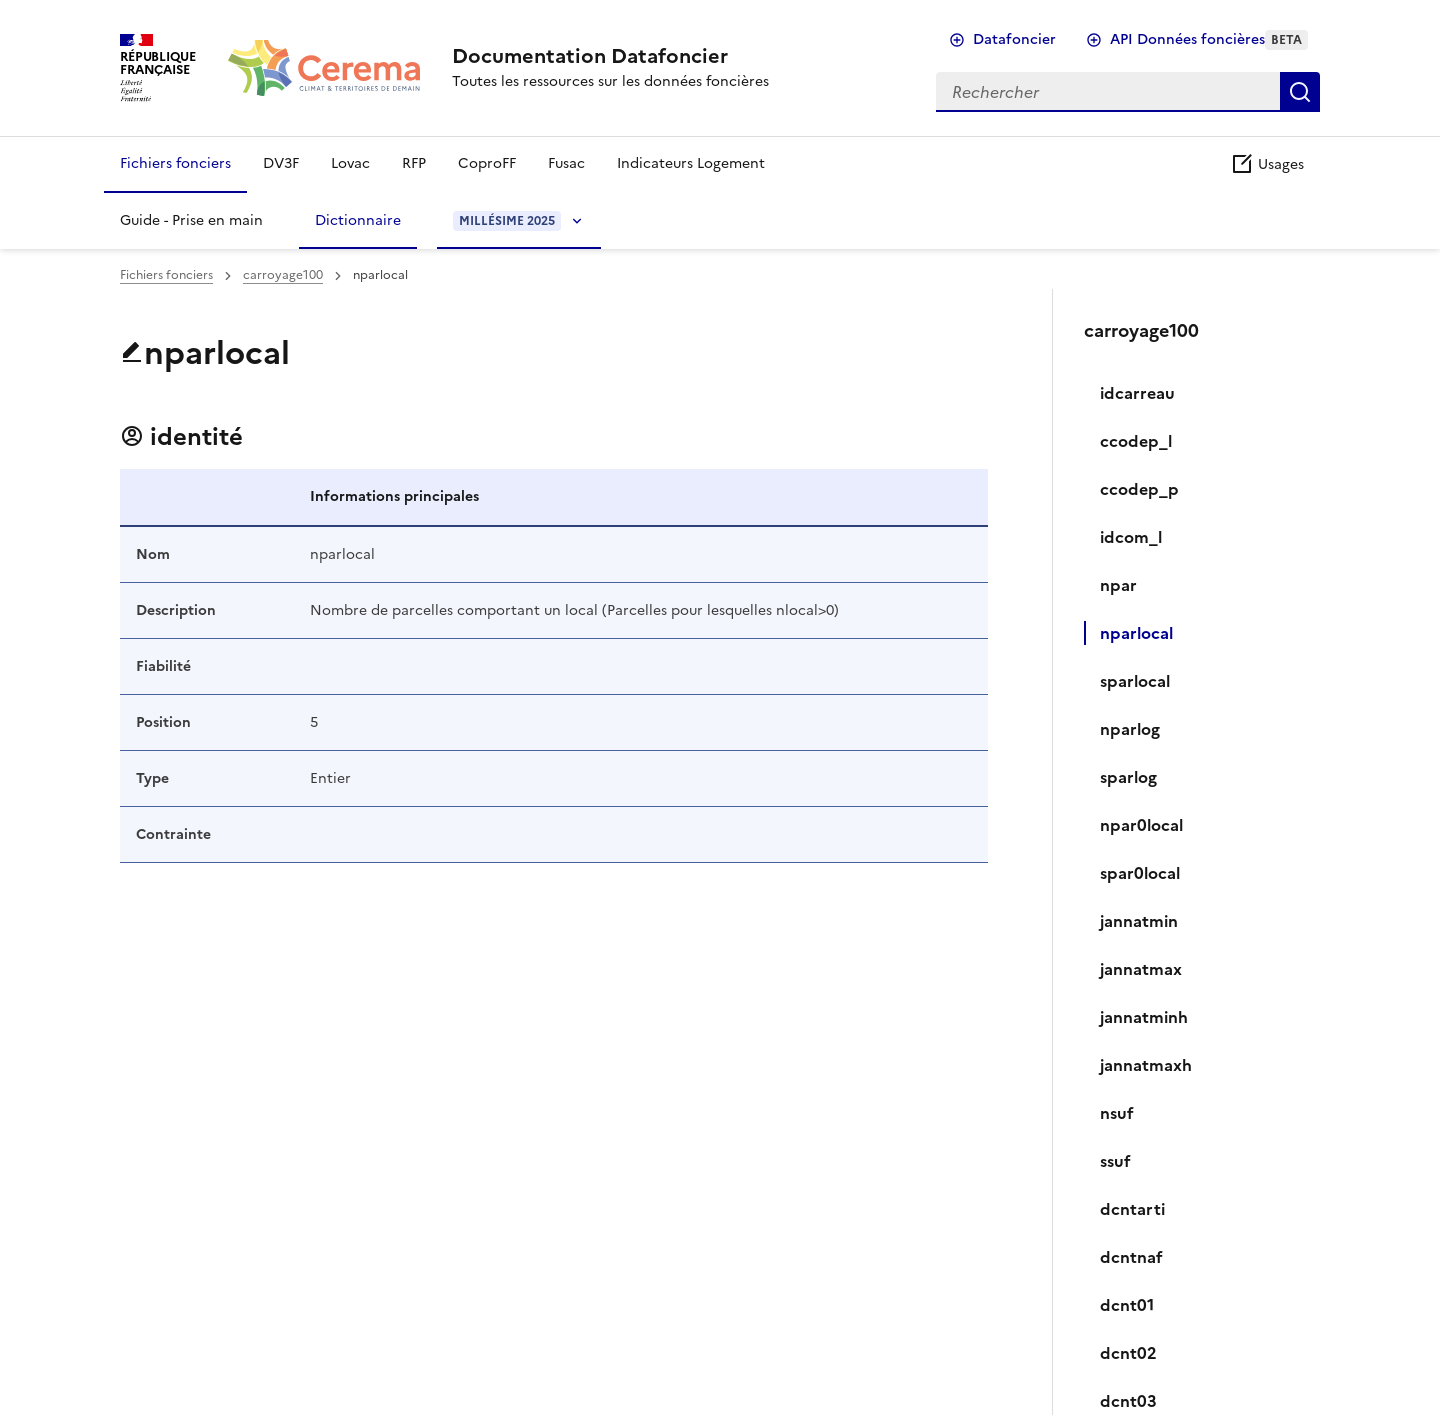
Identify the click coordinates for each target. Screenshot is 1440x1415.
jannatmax (1141, 969)
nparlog (1130, 729)
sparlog (1128, 777)
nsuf (1117, 1113)
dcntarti (1132, 1209)
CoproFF (487, 163)
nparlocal (1136, 633)
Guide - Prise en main (191, 220)
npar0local (1141, 825)
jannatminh (1144, 1017)
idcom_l (1131, 537)
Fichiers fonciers (175, 163)
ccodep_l (1136, 441)
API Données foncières (1209, 39)
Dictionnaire (358, 220)
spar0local (1140, 873)
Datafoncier (1014, 39)
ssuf (1115, 1161)
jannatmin (1139, 921)
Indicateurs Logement (691, 163)
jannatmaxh (1146, 1065)
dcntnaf (1131, 1257)
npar (1118, 585)
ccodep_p (1139, 489)
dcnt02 (1128, 1353)
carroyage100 (283, 275)
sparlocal (1135, 681)
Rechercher (1300, 92)
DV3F (281, 163)
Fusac (566, 163)
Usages (1267, 164)
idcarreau (1137, 393)
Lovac (350, 163)
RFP (414, 163)
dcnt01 (1127, 1305)
